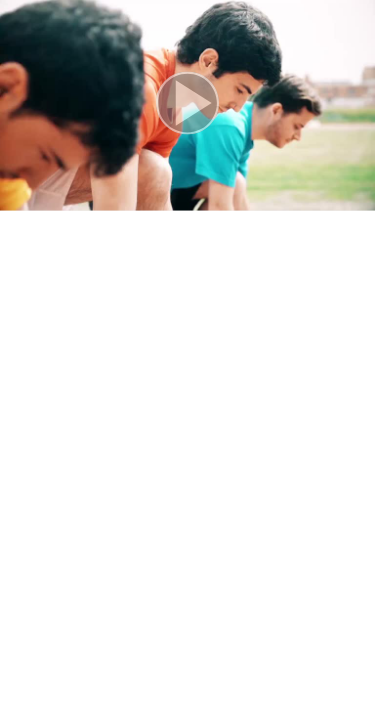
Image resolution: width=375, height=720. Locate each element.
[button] (187, 105)
